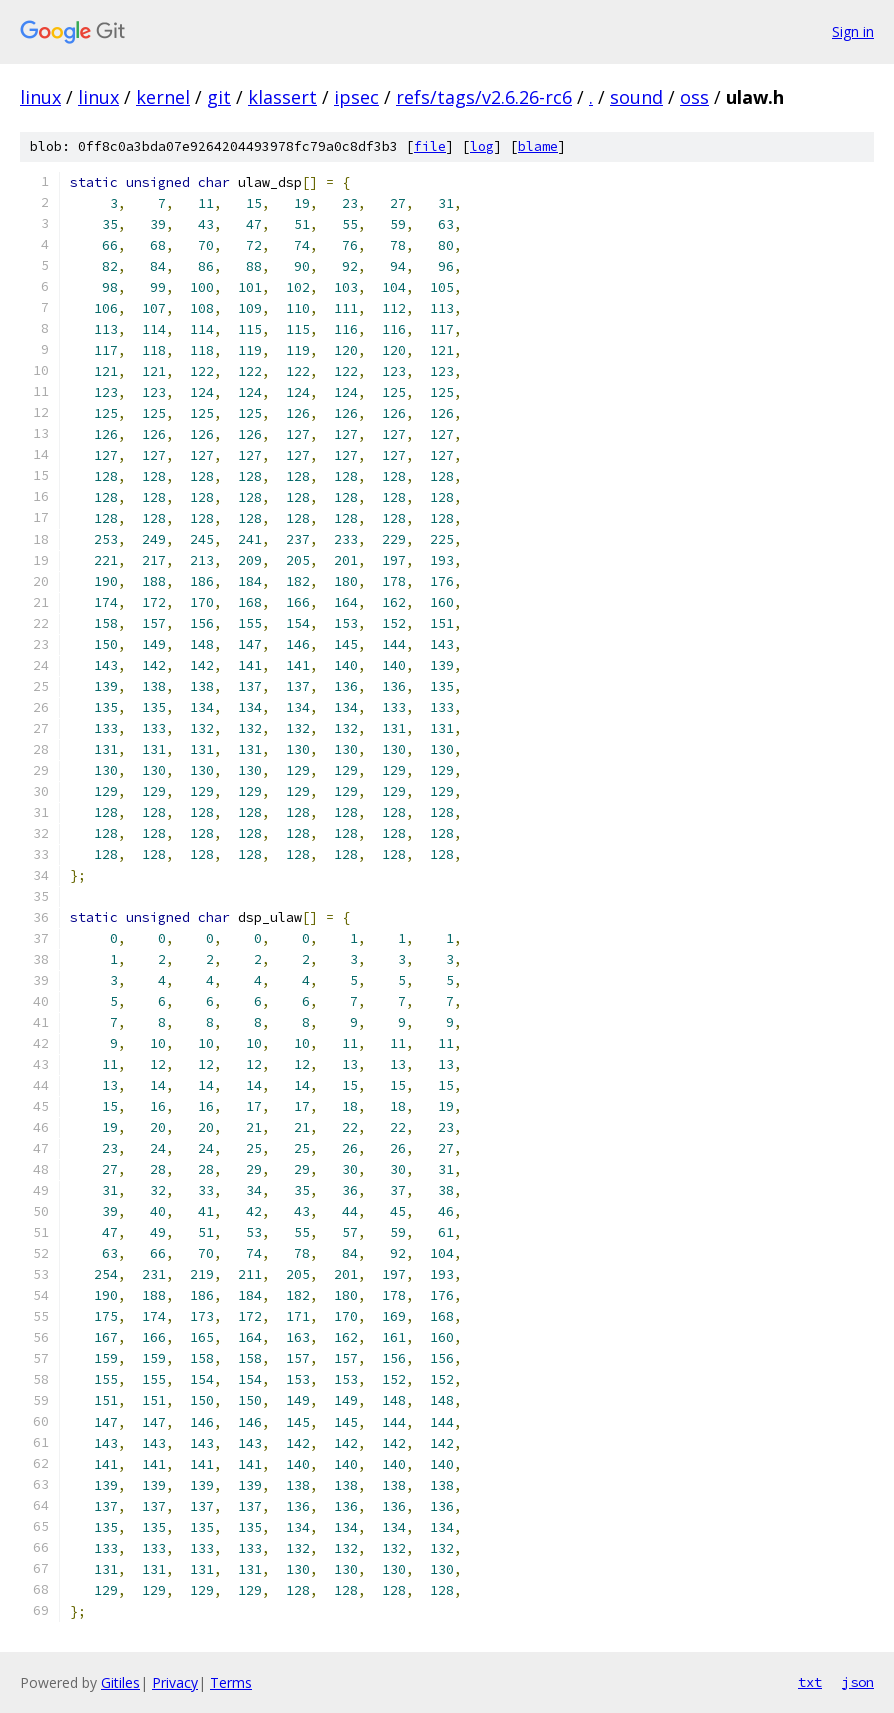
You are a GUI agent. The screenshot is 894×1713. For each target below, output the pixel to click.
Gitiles (120, 1682)
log (482, 146)
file (430, 146)
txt (810, 1682)
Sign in (853, 31)
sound (636, 97)
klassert (282, 97)
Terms (231, 1682)
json (858, 1682)
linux (40, 97)
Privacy (175, 1682)
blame (538, 146)
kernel (163, 97)
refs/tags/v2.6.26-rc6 (484, 97)
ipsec (356, 97)
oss (694, 97)
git (219, 97)
